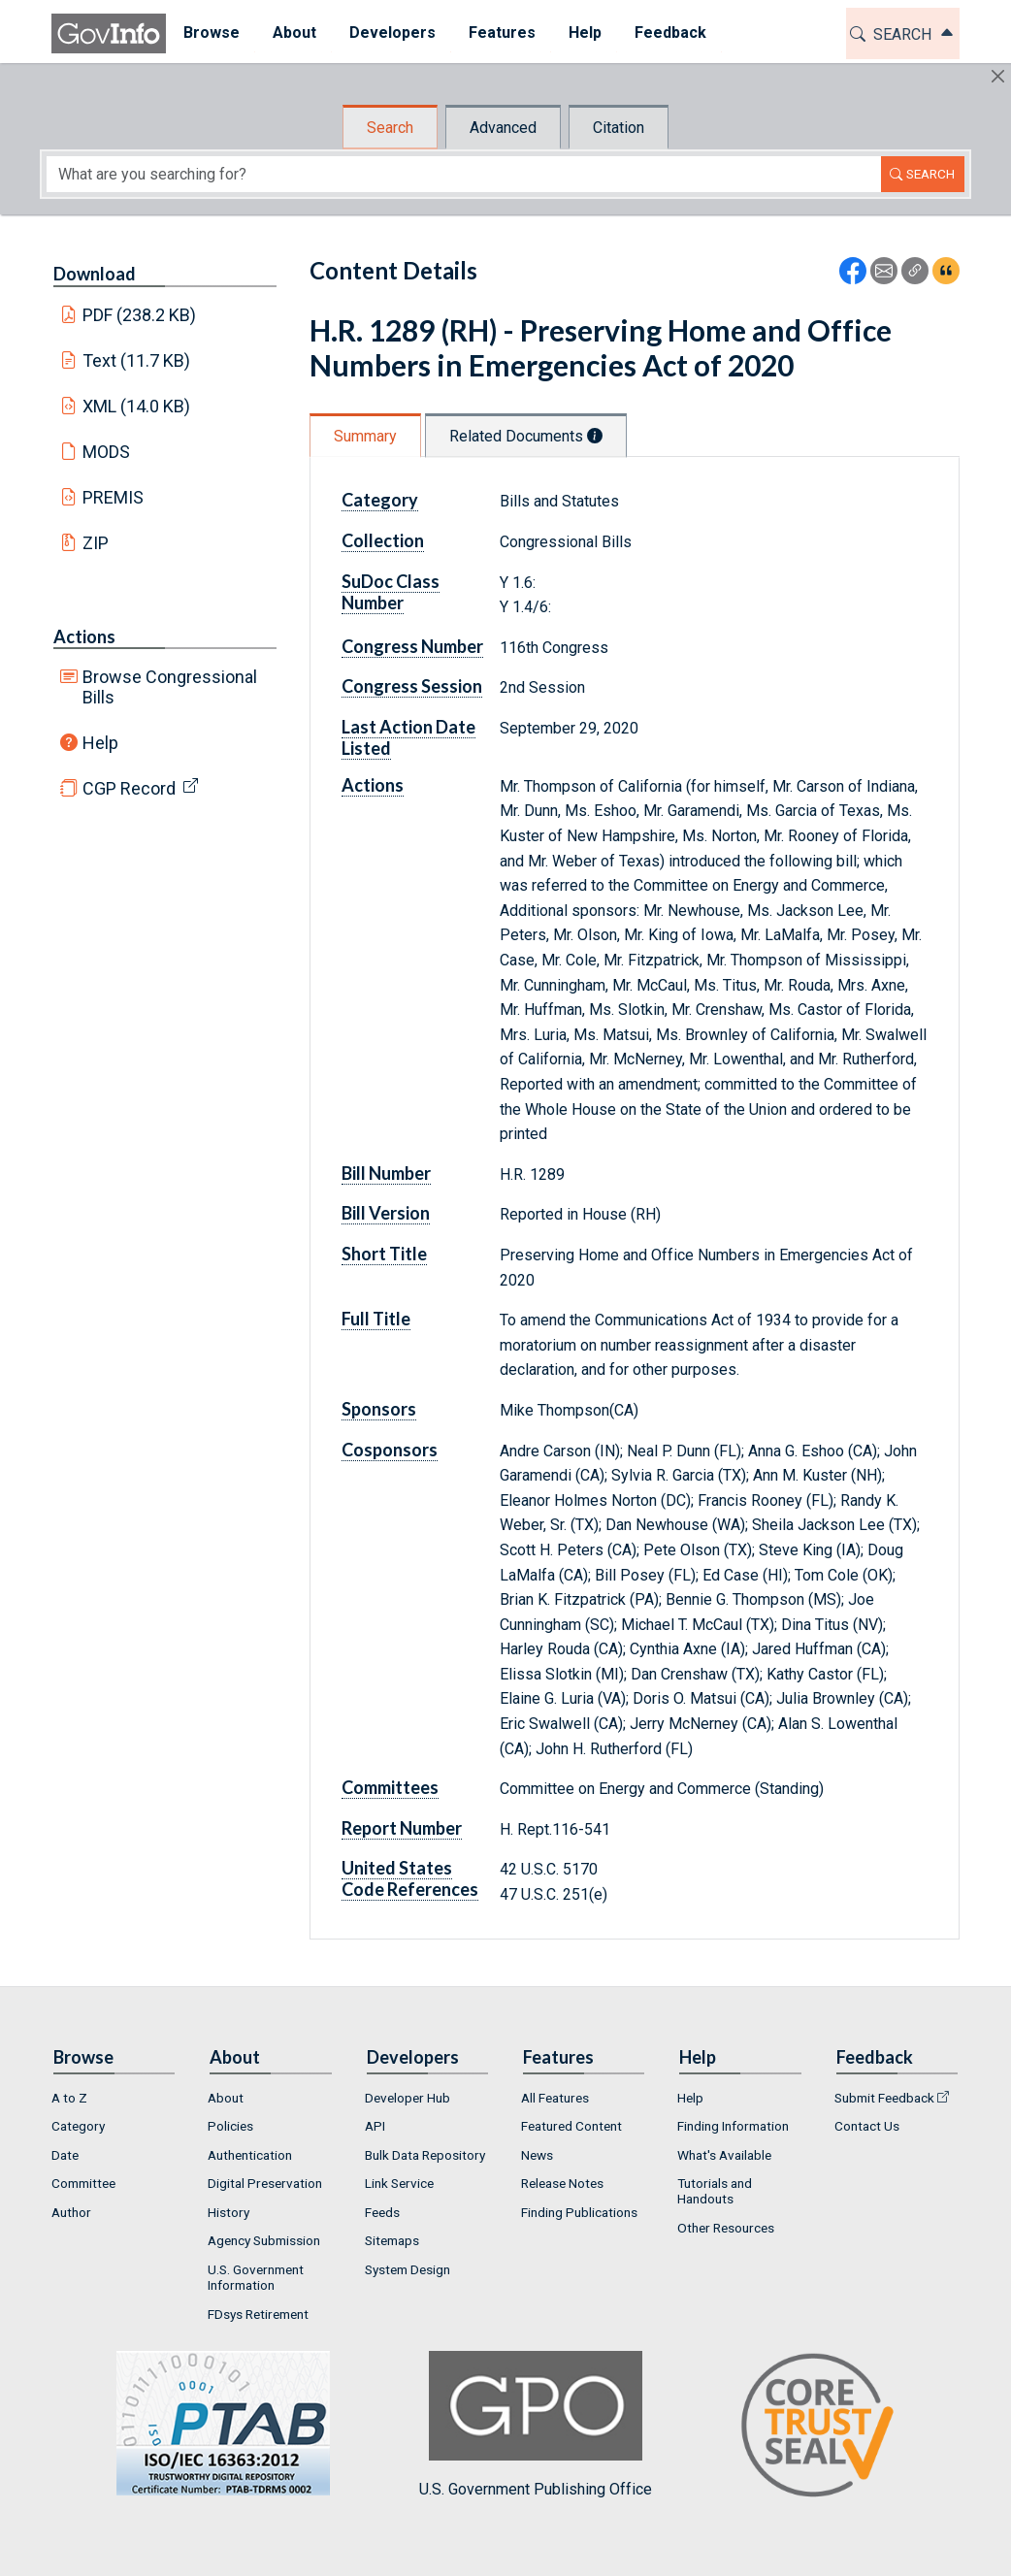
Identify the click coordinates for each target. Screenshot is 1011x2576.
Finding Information (733, 2126)
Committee (83, 2183)
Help (100, 743)
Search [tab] (390, 127)
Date (65, 2155)
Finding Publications (579, 2212)
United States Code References (410, 1878)
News (537, 2155)
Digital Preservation (265, 2183)
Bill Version (386, 1212)
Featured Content (571, 2126)
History (228, 2212)
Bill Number (386, 1173)
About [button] (293, 32)
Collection (383, 540)
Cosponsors (390, 1449)
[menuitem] (210, 33)
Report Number (402, 1828)
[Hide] (998, 76)
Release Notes (562, 2183)
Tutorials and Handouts (714, 2190)
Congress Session (412, 686)
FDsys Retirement (258, 2314)
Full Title (376, 1318)
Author (71, 2212)
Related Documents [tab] (526, 436)
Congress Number (412, 646)
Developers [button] (391, 32)
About (226, 2097)
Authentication (250, 2155)
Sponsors (379, 1408)
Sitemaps (392, 2240)
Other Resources (725, 2227)
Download (94, 273)
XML (136, 406)
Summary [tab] (365, 436)
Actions (84, 636)
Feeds (382, 2212)
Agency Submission (264, 2240)
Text (136, 360)
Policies (230, 2126)
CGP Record (129, 788)
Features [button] (501, 32)
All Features (555, 2097)
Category (380, 499)
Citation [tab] (618, 127)
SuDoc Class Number (391, 592)
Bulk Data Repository (425, 2155)
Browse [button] (210, 32)
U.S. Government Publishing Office (535, 2424)
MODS (106, 451)
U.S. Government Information (256, 2277)
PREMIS (113, 497)
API (375, 2126)
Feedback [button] (669, 32)
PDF (139, 315)
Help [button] (584, 32)
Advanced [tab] (503, 127)
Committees (390, 1787)
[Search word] (464, 174)
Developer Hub (407, 2097)
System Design (407, 2269)
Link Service (399, 2183)
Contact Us (866, 2126)
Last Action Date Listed (408, 737)
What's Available (724, 2155)
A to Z (69, 2097)
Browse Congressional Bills (169, 687)
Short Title (384, 1253)
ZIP (95, 543)
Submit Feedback (884, 2097)
